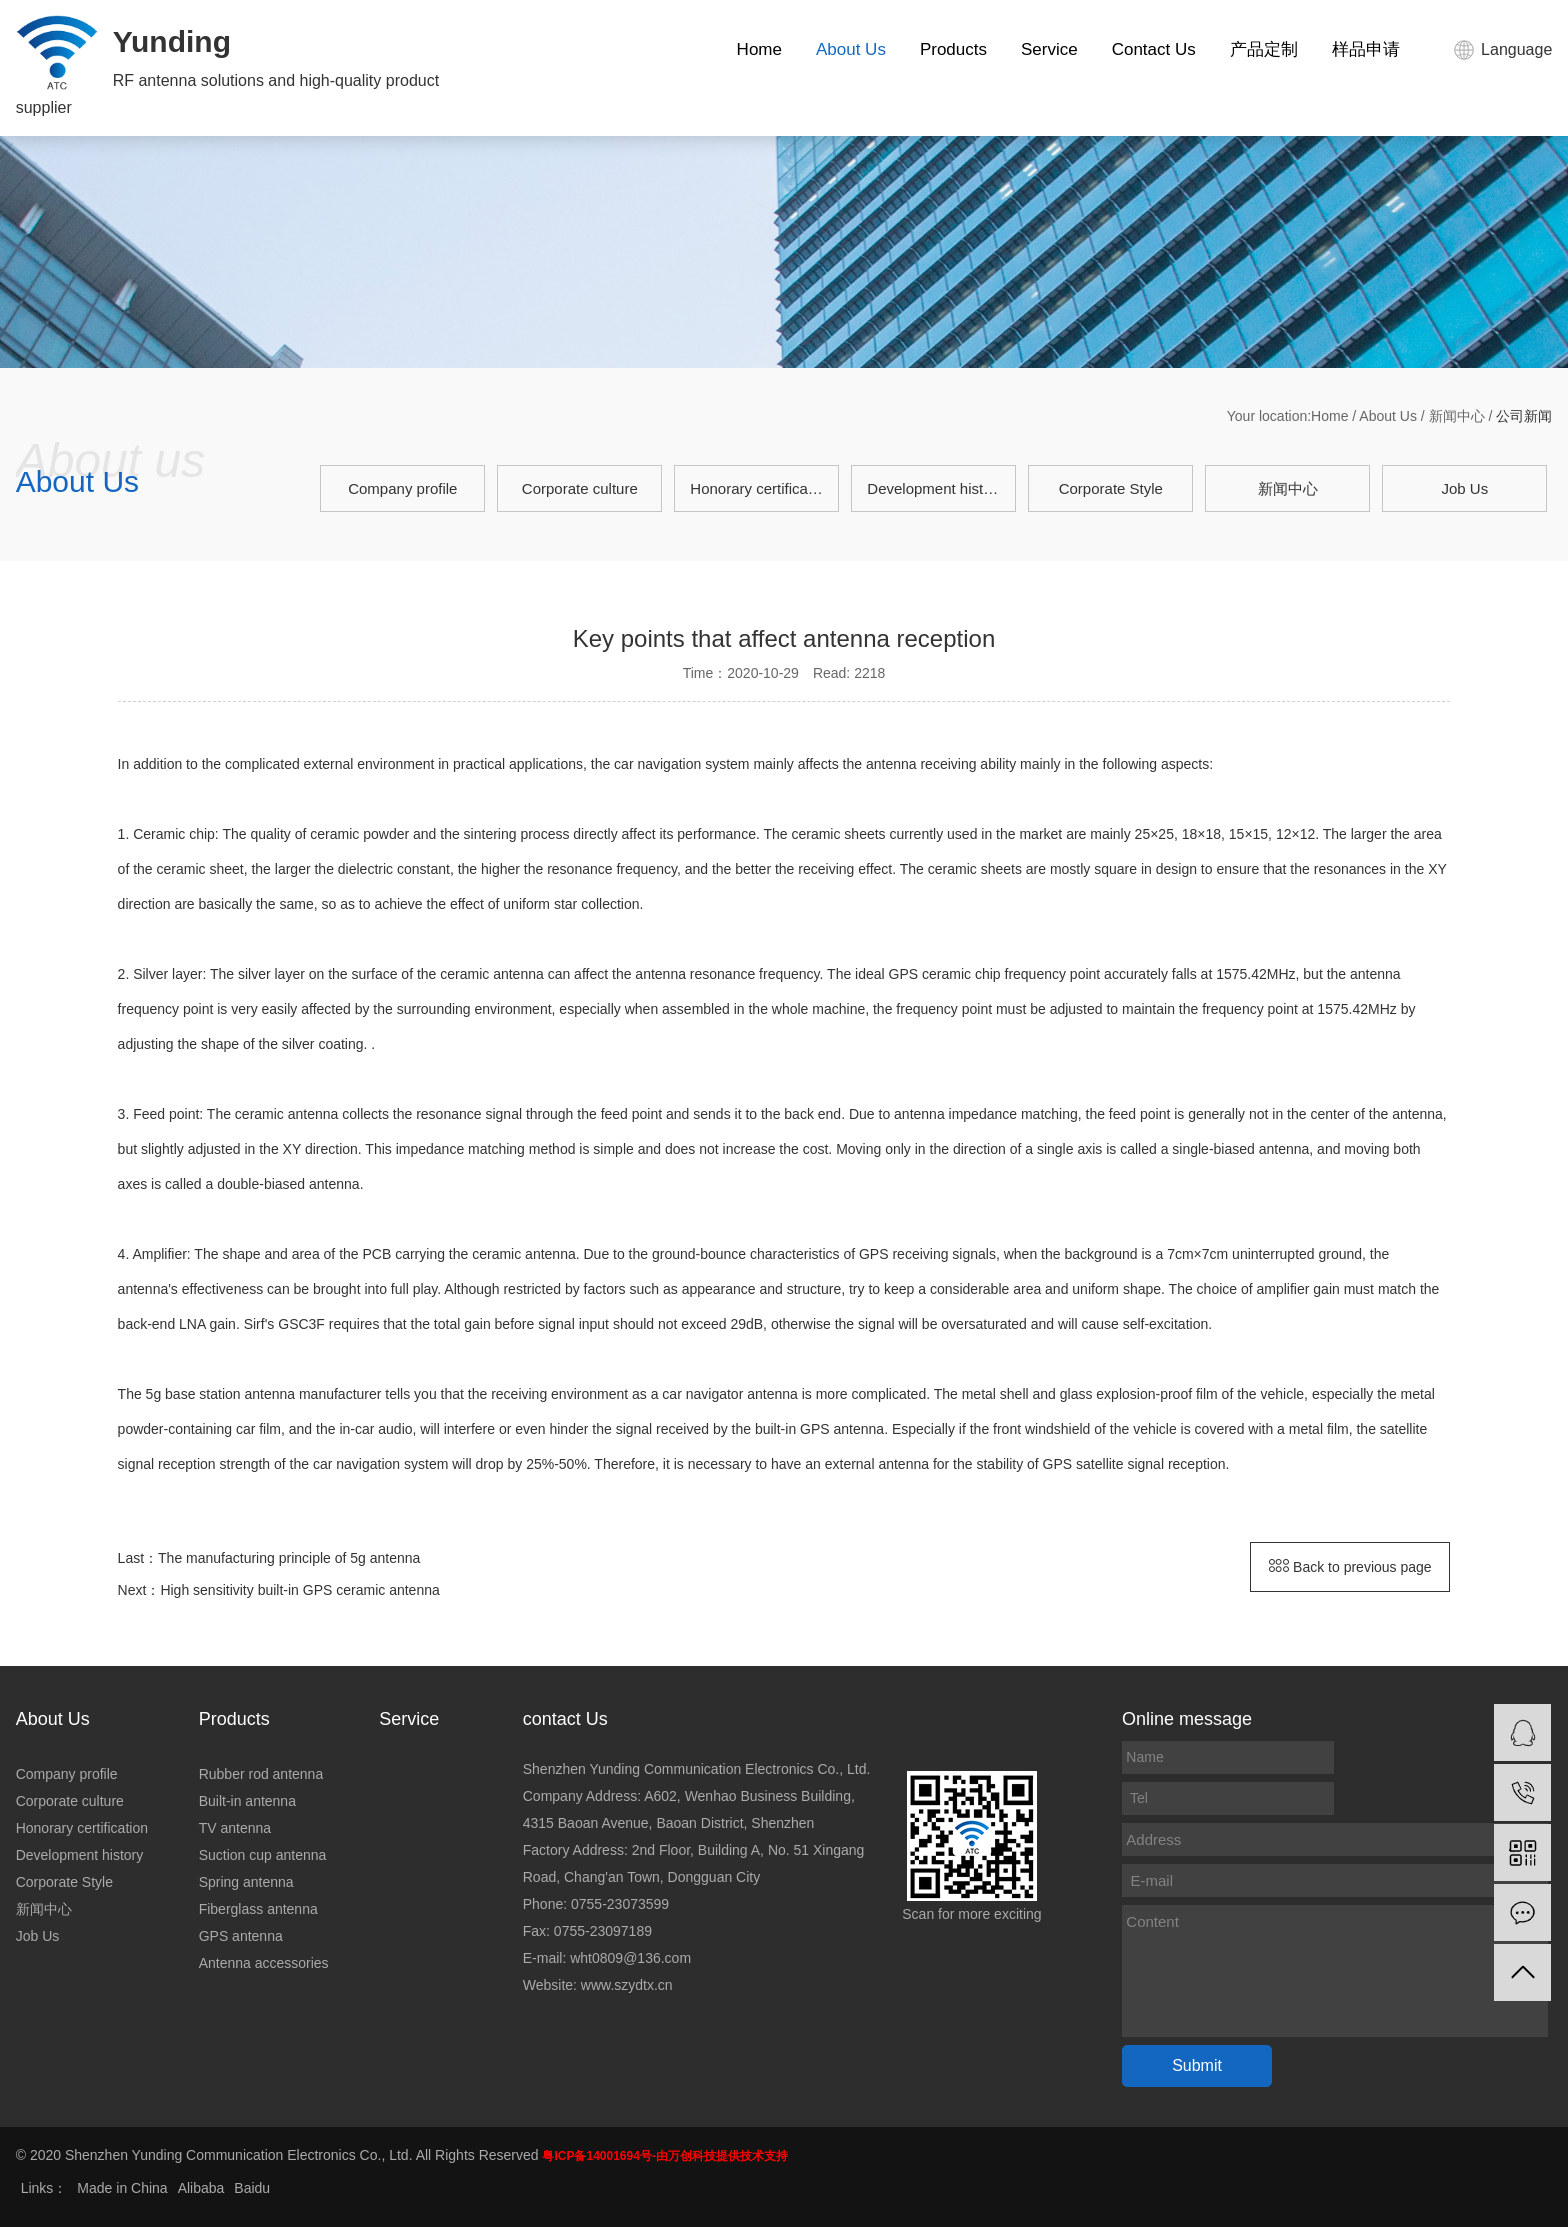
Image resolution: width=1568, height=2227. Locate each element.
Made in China (122, 2188)
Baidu (252, 2188)
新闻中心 (1457, 416)
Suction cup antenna (263, 1855)
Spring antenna (246, 1882)
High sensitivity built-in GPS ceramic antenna (299, 1590)
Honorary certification (761, 488)
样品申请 (1366, 49)
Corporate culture (580, 488)
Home (759, 49)
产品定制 (1264, 49)
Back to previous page (1350, 1567)
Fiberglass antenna (258, 1909)
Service (1049, 49)
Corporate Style (1111, 488)
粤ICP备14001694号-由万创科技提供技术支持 (664, 2156)
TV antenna (235, 1828)
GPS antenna (241, 1936)
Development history (935, 488)
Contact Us (1154, 49)
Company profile (402, 488)
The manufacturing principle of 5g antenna (289, 1558)
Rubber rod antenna (261, 1774)
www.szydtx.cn (627, 1985)
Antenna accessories (264, 1963)
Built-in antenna (247, 1801)
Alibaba (201, 2188)
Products (953, 49)
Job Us (1464, 488)
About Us (851, 49)
